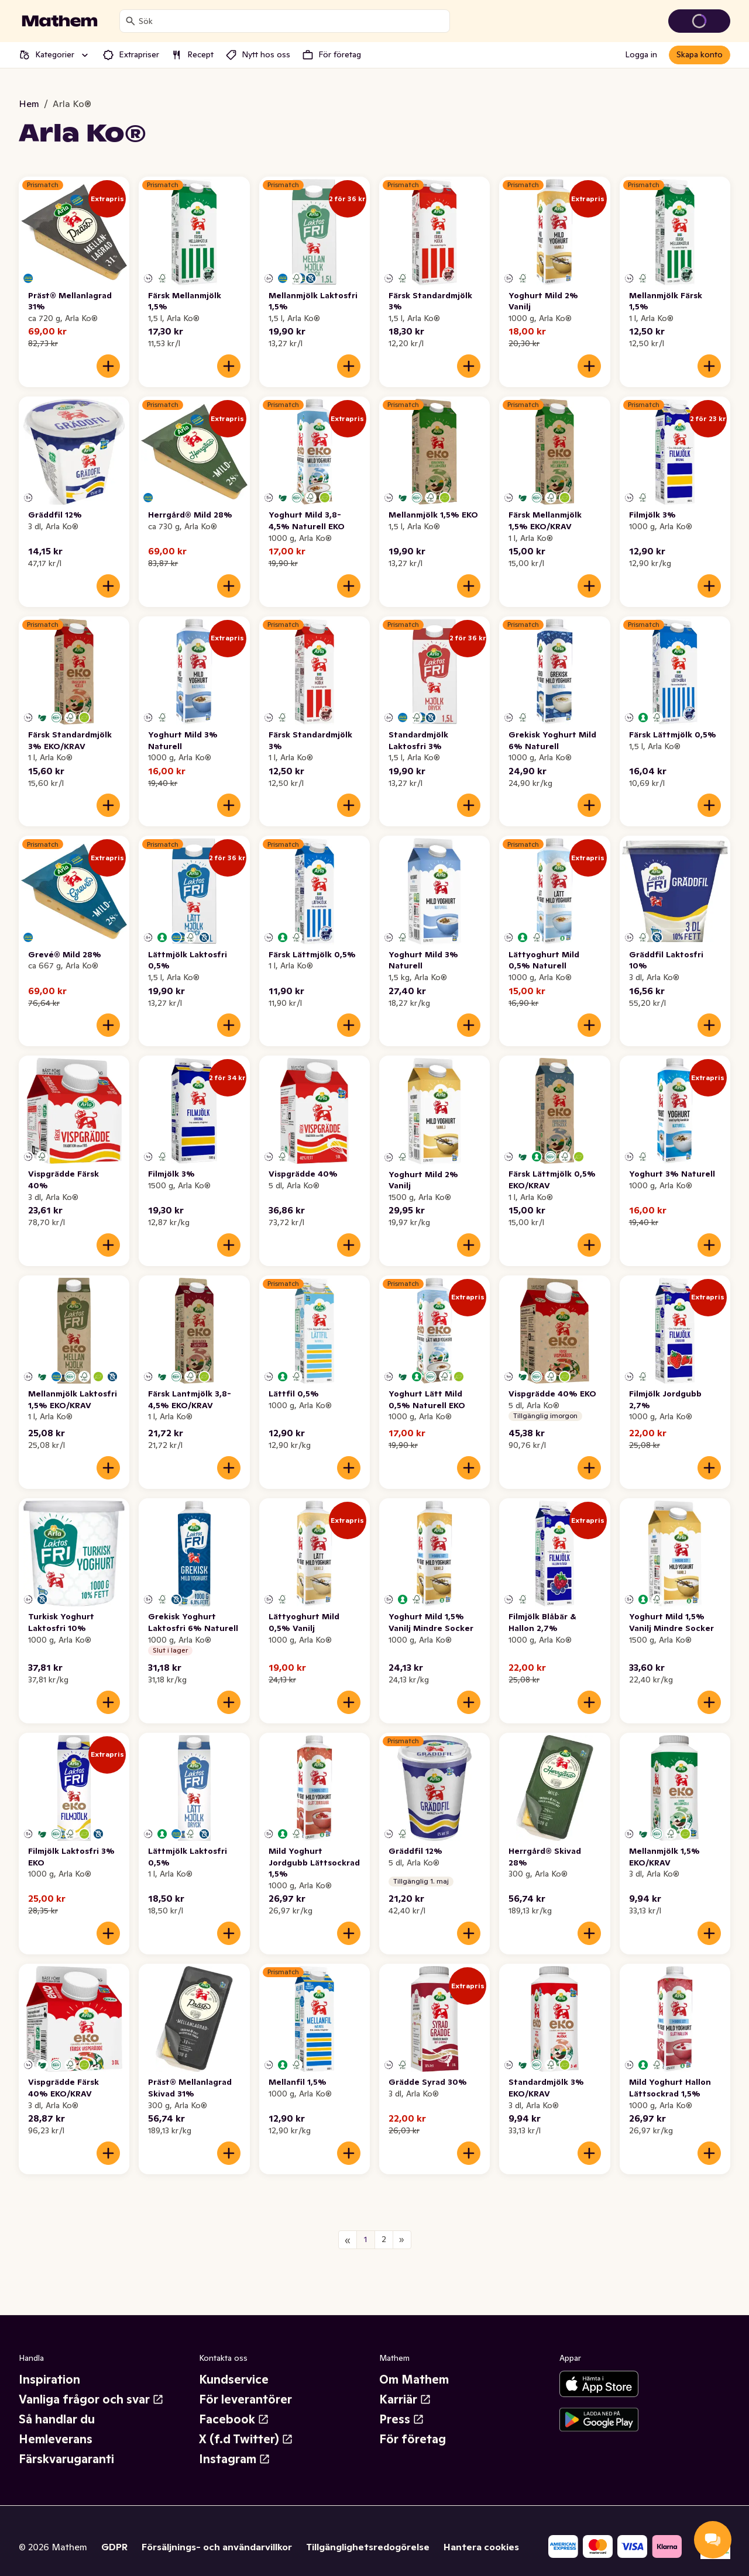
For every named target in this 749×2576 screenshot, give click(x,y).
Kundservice (234, 2379)
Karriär (405, 2399)
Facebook (234, 2419)
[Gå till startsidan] (60, 21)
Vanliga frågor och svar (91, 2399)
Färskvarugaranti (66, 2459)
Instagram (234, 2459)
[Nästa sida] (402, 2239)
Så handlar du (57, 2419)
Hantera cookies (481, 2547)
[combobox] (292, 21)
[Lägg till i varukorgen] (108, 366)
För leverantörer (245, 2399)
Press (401, 2419)
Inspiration (49, 2379)
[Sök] (130, 21)
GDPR (114, 2547)
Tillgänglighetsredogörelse (368, 2547)
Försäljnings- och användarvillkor (217, 2547)
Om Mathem (414, 2379)
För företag (412, 2439)
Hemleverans (55, 2439)
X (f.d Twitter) (246, 2439)
